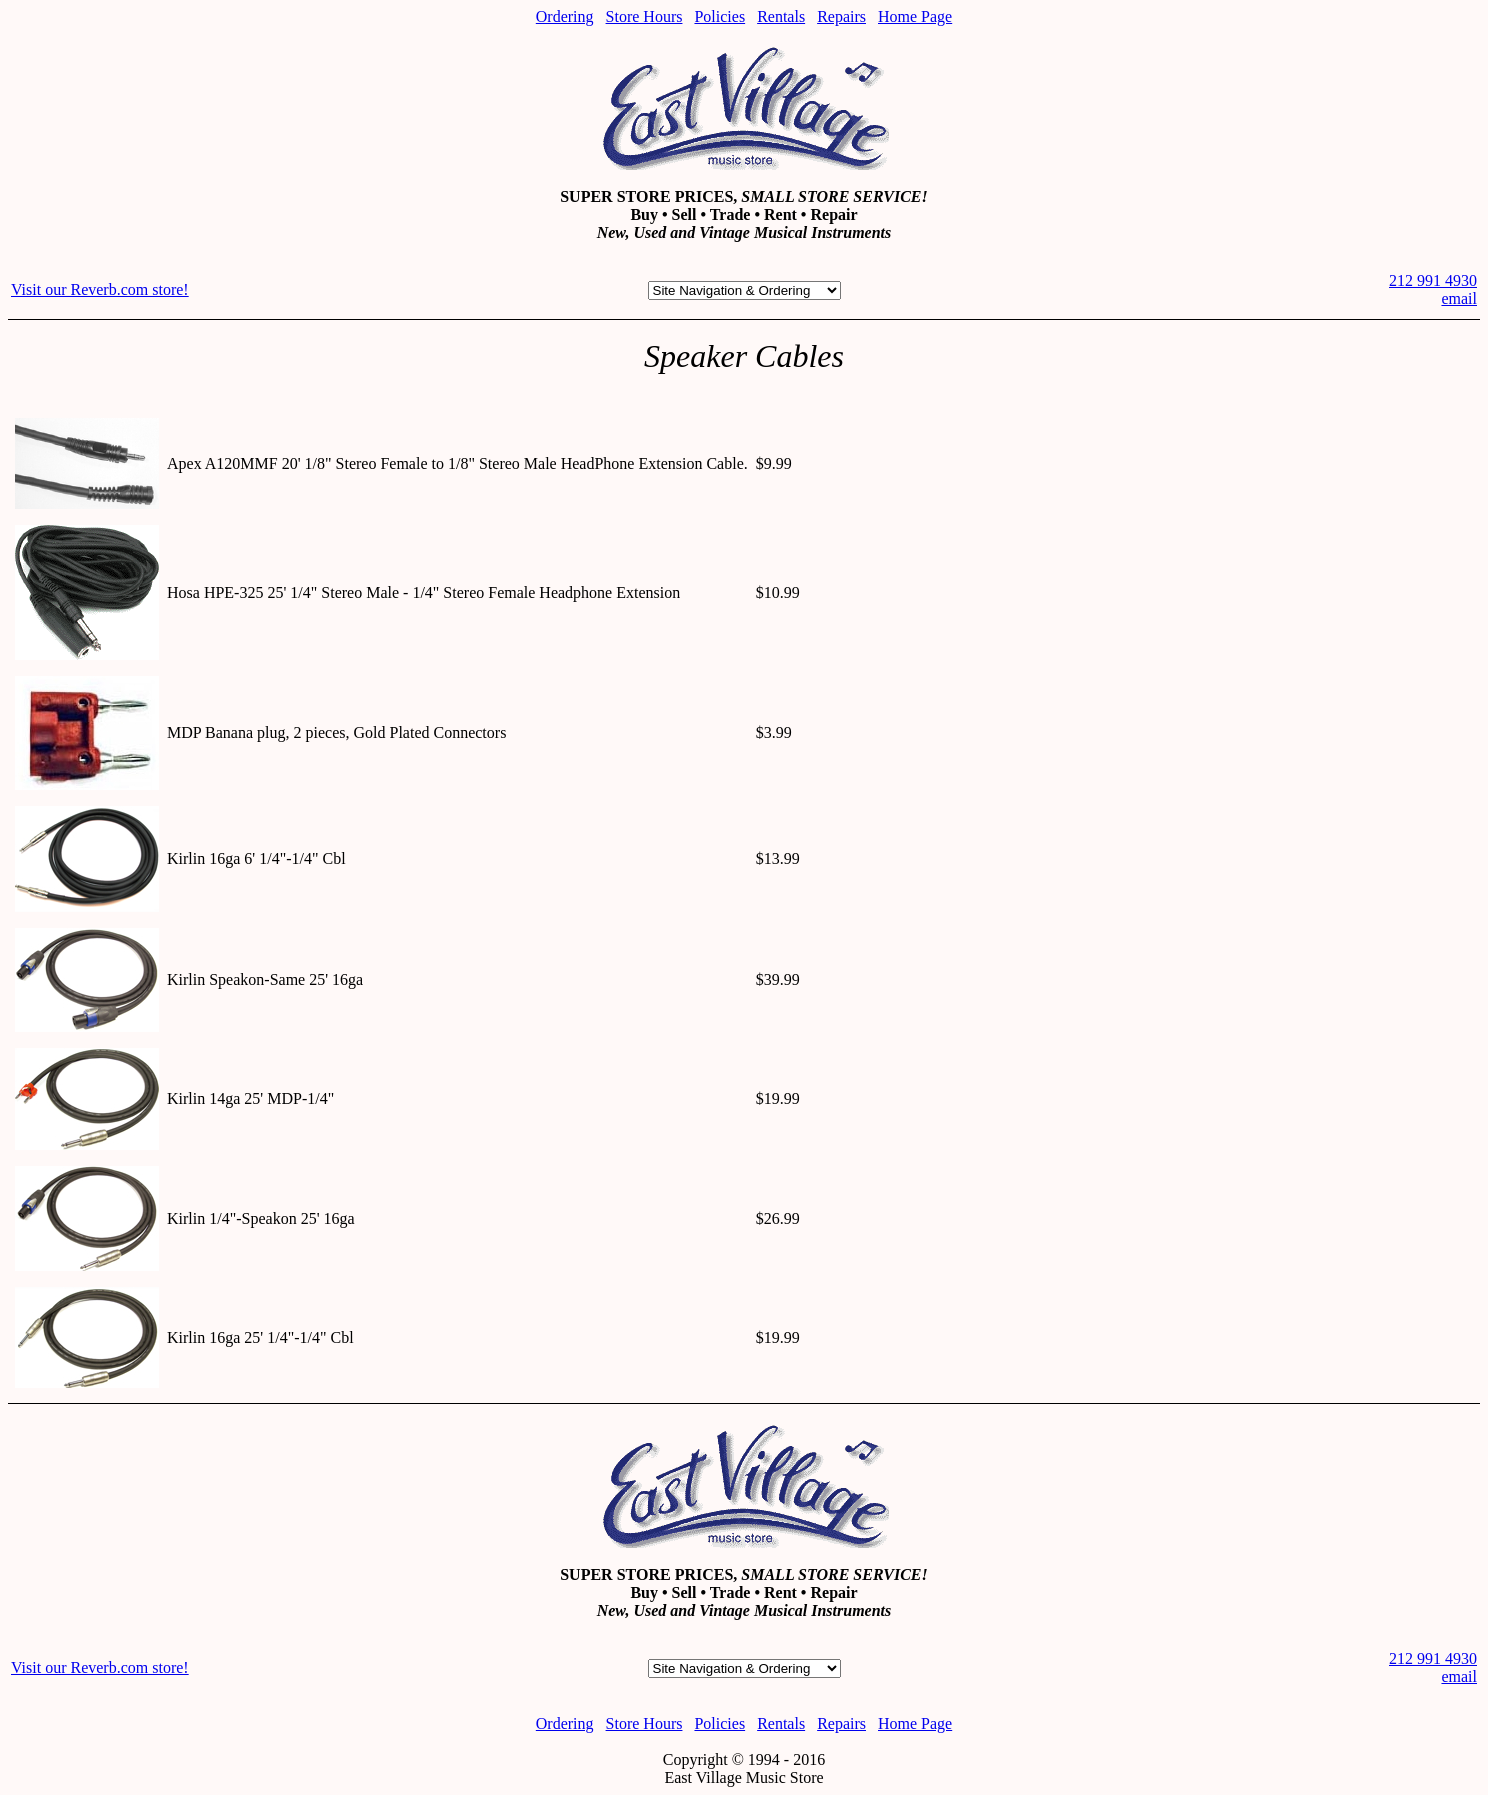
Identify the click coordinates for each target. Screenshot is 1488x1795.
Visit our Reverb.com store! (100, 289)
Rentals (781, 16)
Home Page (915, 16)
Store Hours (644, 16)
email (1459, 298)
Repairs (841, 16)
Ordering (565, 16)
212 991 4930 (1433, 280)
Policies (719, 16)
